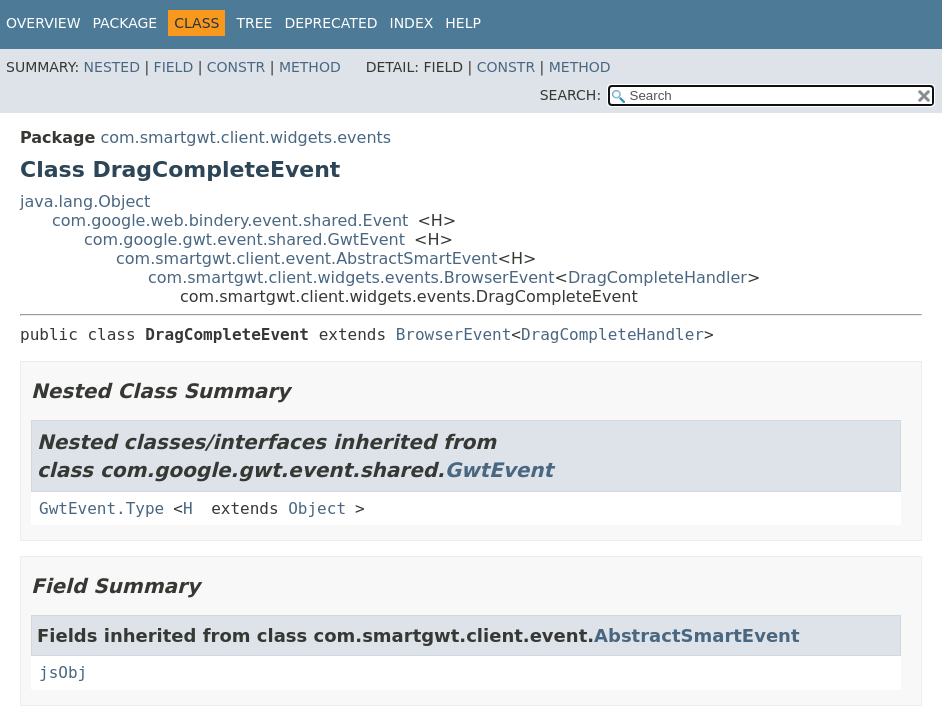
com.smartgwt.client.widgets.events (245, 137)
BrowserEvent (454, 334)
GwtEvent (499, 470)
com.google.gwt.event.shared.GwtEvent (244, 239)
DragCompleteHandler (657, 277)
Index (412, 23)
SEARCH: (570, 95)
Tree (254, 23)
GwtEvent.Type (101, 508)
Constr (236, 67)
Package (125, 23)
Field (174, 67)
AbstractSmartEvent (696, 635)
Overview (43, 23)
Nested (112, 67)
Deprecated (330, 23)
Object (317, 508)
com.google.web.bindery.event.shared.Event (230, 220)
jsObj (63, 672)
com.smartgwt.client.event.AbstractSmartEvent (307, 258)
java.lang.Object (85, 201)
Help (463, 23)
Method (310, 67)
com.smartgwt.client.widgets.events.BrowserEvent (351, 277)
